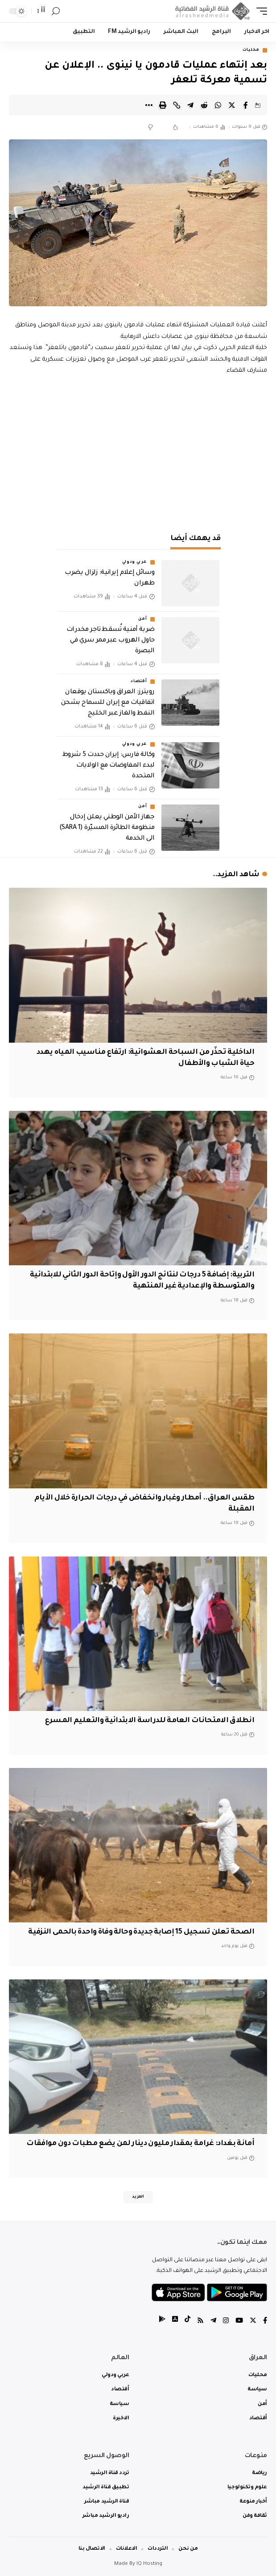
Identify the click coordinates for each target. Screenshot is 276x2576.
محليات (251, 50)
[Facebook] (265, 2321)
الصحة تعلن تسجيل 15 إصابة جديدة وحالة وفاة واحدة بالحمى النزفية (141, 1932)
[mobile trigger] (259, 11)
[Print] (163, 105)
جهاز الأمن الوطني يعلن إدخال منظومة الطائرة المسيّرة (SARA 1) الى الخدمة (106, 828)
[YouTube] (239, 2321)
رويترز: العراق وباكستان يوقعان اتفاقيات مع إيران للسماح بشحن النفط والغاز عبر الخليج (108, 703)
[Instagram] (226, 2321)
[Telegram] (213, 2321)
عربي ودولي (134, 562)
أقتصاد (139, 681)
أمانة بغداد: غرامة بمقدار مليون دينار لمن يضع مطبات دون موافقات (140, 2144)
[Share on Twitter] (232, 105)
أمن (142, 619)
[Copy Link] (176, 105)
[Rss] (200, 2321)
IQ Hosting (149, 2564)
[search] (55, 11)
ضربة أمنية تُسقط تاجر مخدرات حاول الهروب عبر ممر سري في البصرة (110, 640)
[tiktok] (187, 2321)
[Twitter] (253, 2321)
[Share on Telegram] (190, 105)
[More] (149, 105)
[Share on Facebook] (245, 105)
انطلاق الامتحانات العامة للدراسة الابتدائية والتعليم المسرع (149, 1721)
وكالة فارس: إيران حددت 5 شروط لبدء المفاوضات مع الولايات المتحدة (108, 766)
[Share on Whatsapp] (218, 105)
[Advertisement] (138, 452)
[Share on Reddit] (204, 105)
